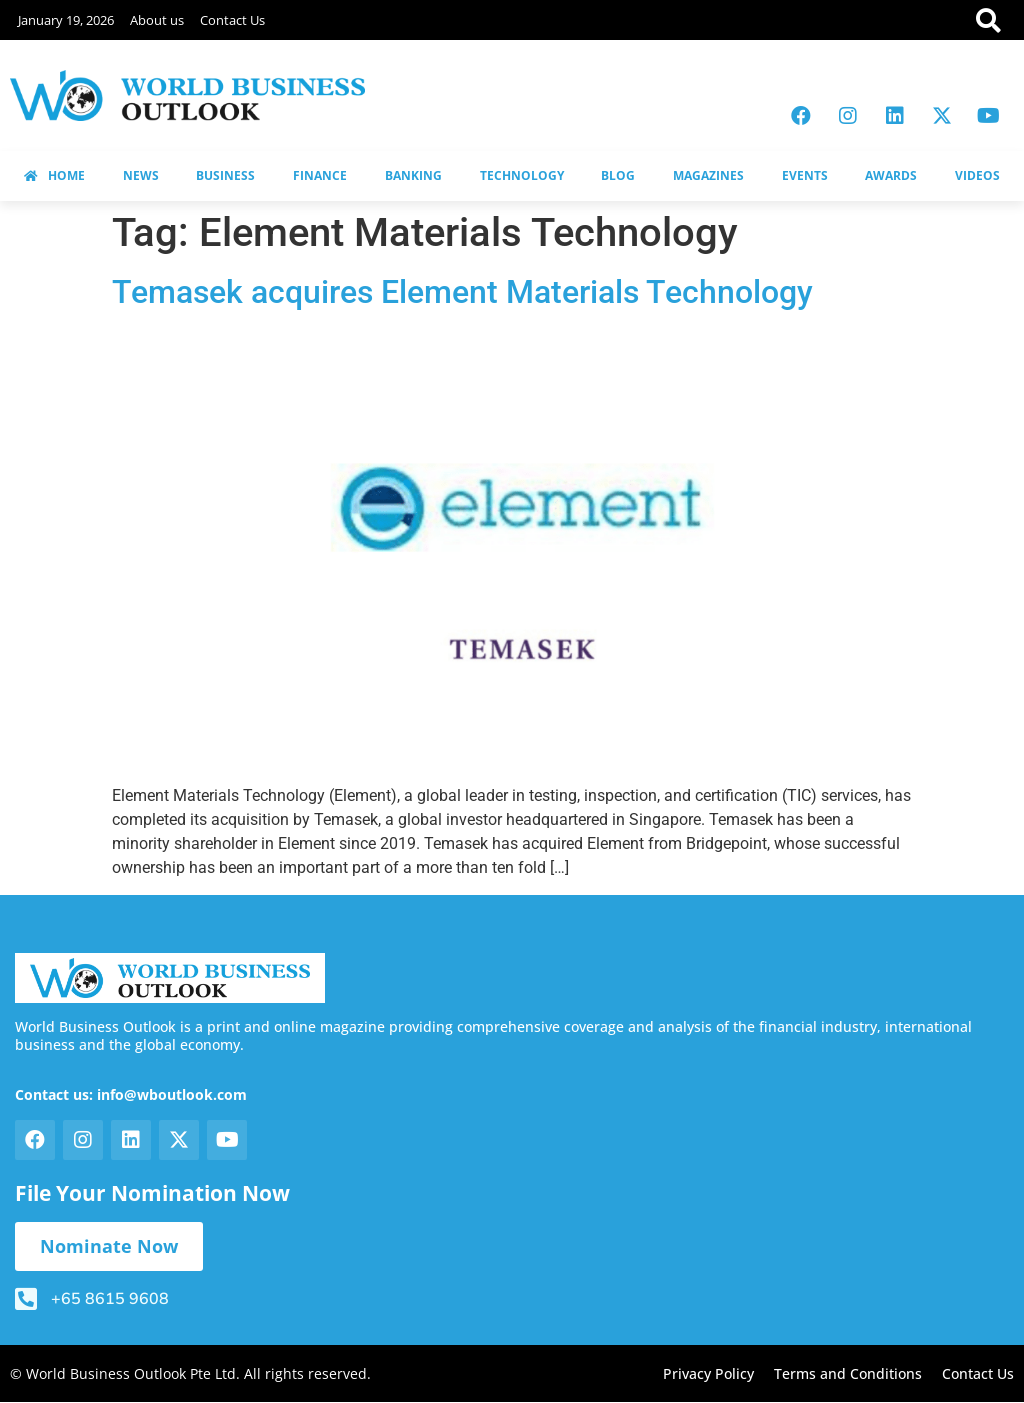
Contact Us (232, 20)
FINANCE (320, 175)
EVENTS (805, 175)
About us (157, 20)
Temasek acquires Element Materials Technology (462, 292)
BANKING (413, 175)
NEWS (141, 175)
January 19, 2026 (66, 20)
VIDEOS (977, 175)
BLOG (618, 175)
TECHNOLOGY (522, 175)
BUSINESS (225, 175)
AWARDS (891, 175)
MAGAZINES (708, 175)
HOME (54, 175)
